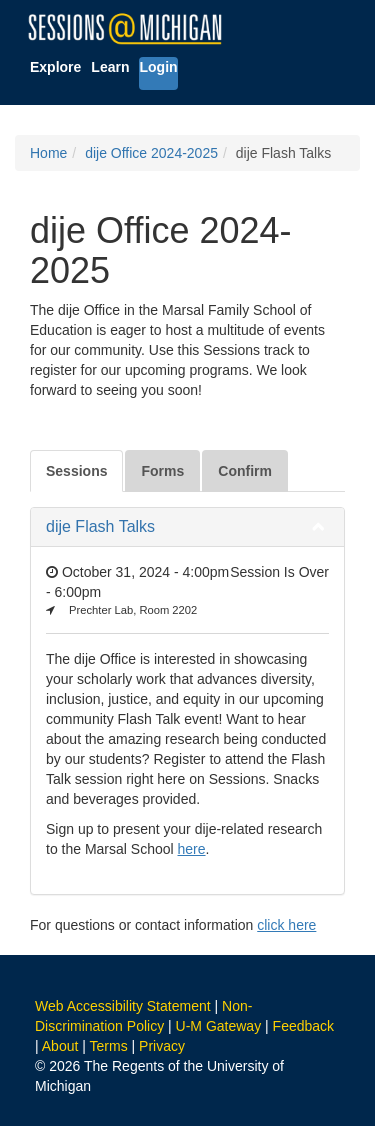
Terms (109, 1046)
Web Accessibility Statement (123, 1006)
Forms (162, 471)
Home (48, 153)
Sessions (76, 471)
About (60, 1046)
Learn (110, 67)
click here (286, 925)
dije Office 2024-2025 (151, 153)
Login (158, 67)
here (192, 849)
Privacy (162, 1046)
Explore (55, 67)
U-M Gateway (219, 1026)
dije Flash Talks (100, 526)
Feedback (303, 1026)
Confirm (245, 471)
